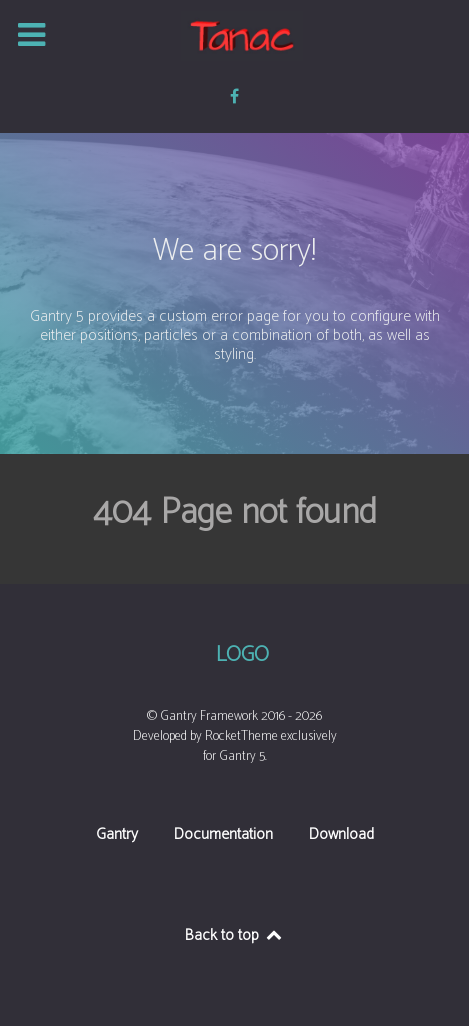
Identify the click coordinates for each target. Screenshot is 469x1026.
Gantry (117, 836)
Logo (242, 656)
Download (341, 836)
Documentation (223, 836)
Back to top (234, 935)
